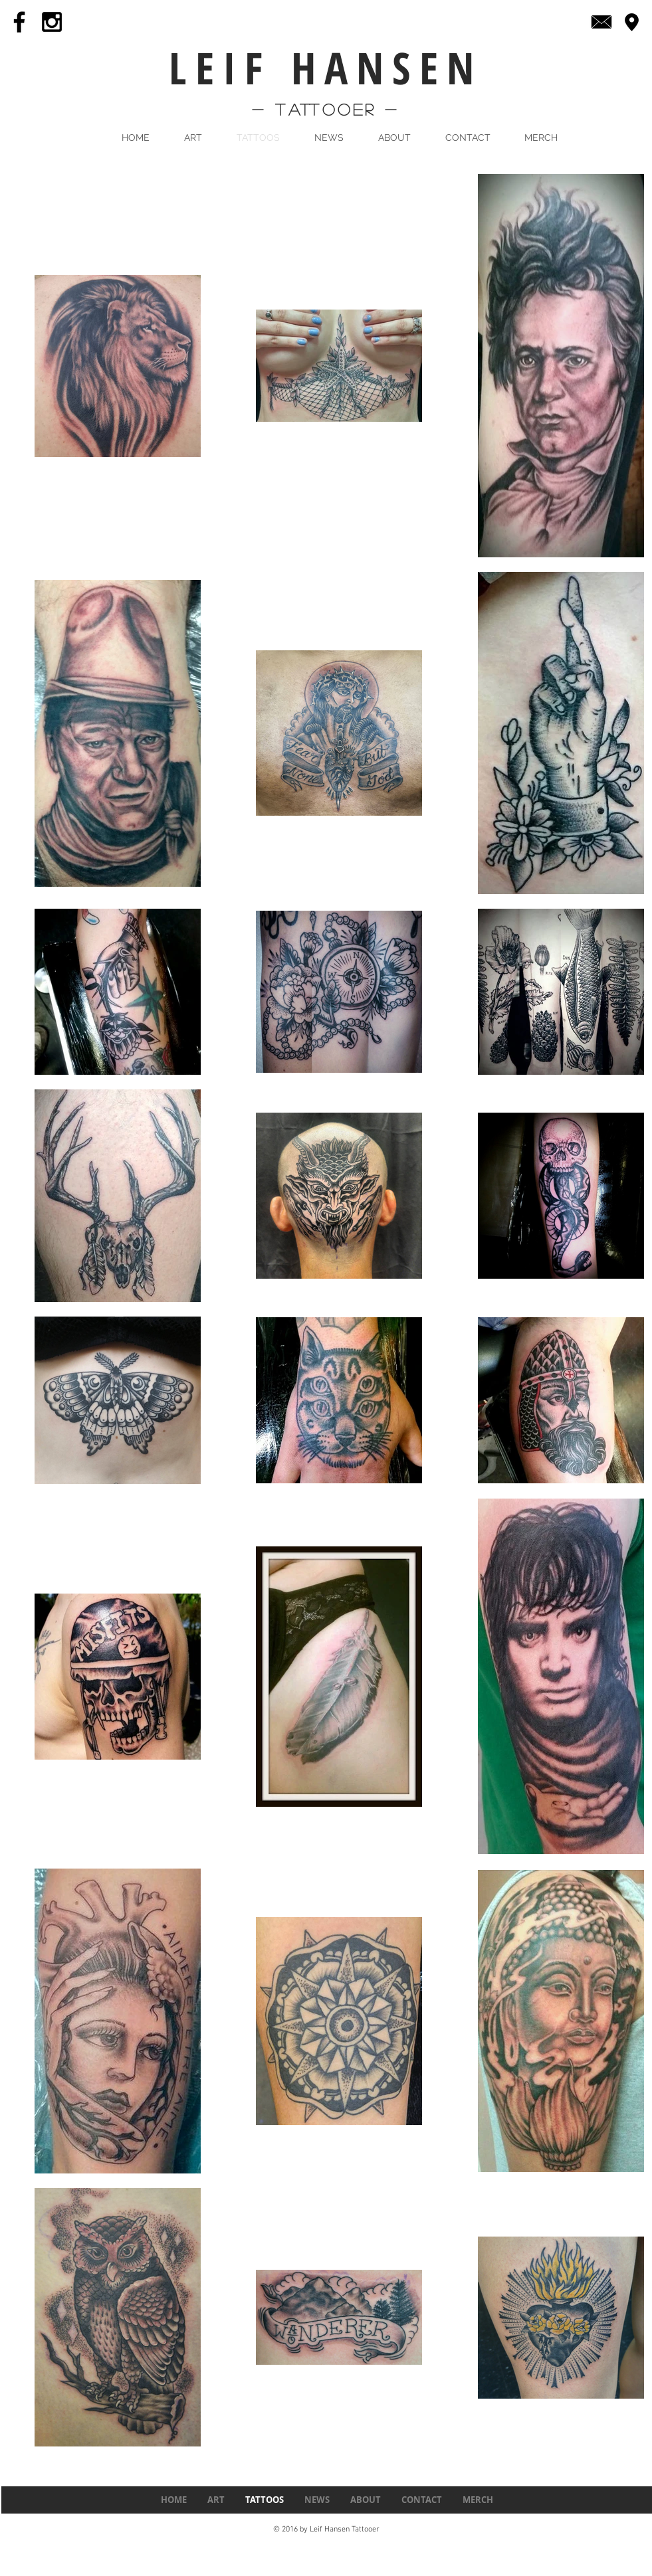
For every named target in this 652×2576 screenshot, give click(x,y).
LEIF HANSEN (326, 67)
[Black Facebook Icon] (19, 22)
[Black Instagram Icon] (52, 22)
